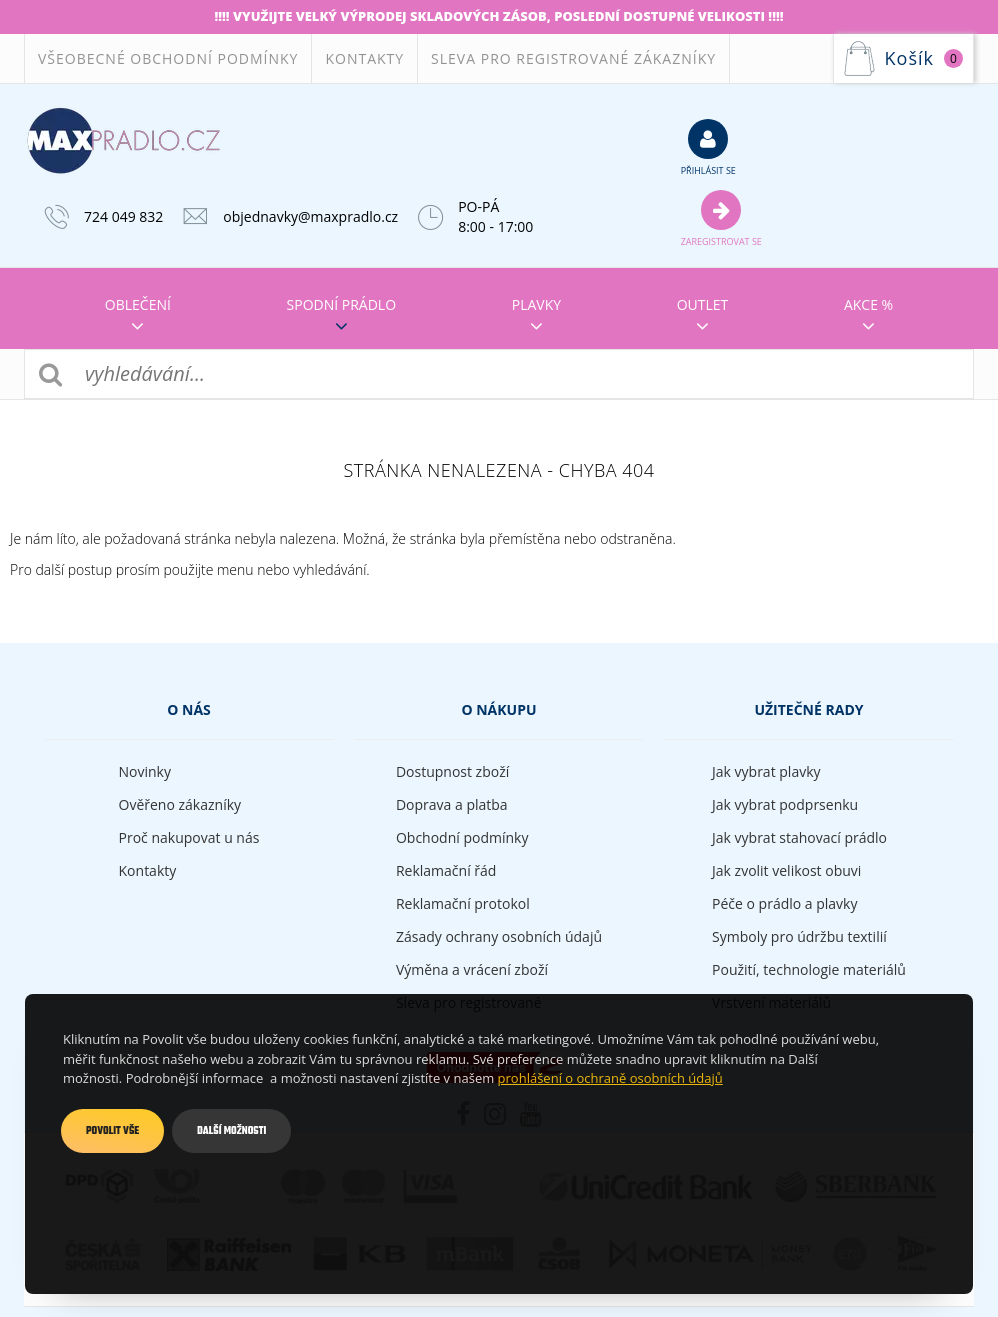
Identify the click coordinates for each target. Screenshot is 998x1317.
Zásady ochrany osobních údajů (499, 936)
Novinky (145, 771)
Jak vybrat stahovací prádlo (799, 837)
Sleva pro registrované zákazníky (573, 58)
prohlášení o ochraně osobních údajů (610, 1078)
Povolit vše (112, 1131)
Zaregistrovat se (721, 218)
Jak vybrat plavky (766, 771)
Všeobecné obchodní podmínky (168, 58)
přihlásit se (708, 147)
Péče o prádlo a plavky (784, 903)
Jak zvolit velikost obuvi (786, 870)
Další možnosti (231, 1131)
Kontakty (364, 58)
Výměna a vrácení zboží (472, 969)
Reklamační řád (446, 870)
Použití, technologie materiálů (809, 969)
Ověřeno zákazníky (180, 804)
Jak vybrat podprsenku (785, 804)
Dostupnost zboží (452, 771)
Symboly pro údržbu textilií (799, 936)
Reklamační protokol (463, 903)
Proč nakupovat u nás (189, 837)
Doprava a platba (452, 804)
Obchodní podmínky (462, 837)
